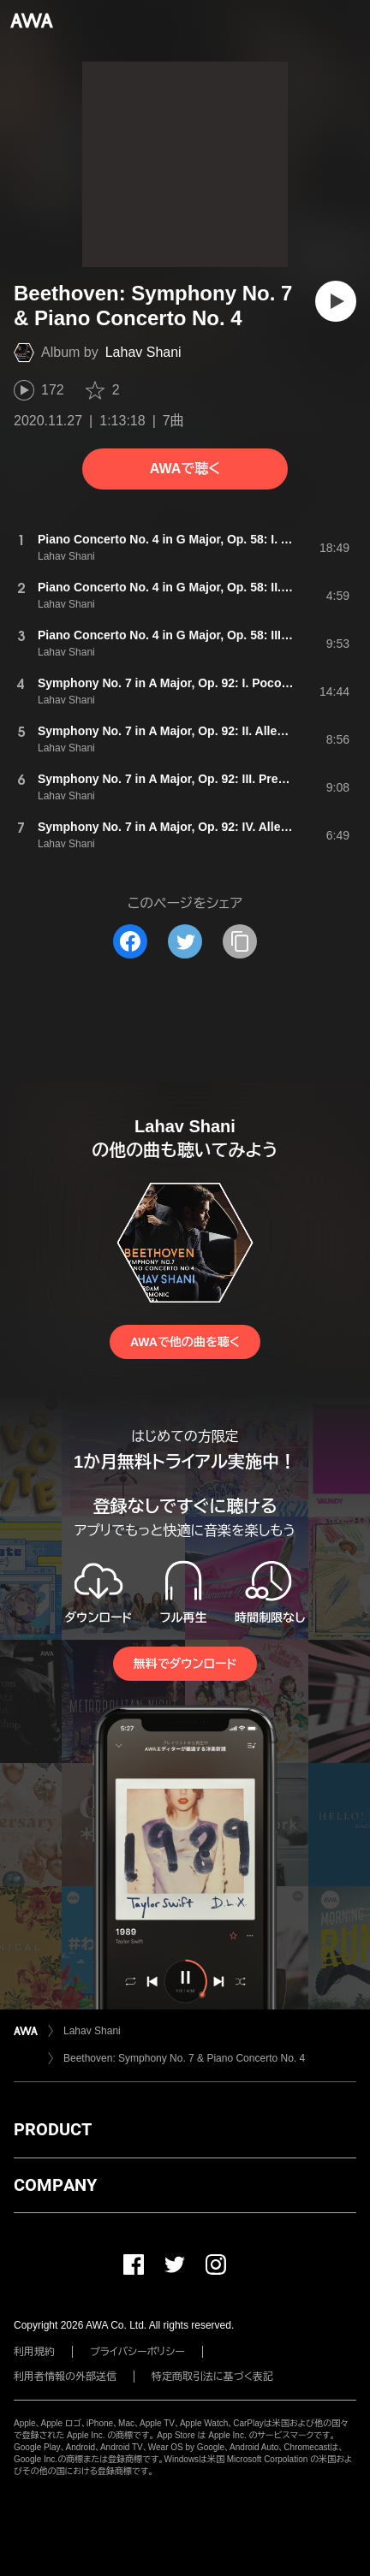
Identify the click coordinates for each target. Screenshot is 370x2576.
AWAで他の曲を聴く (185, 1342)
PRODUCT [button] (53, 2129)
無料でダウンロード (185, 1664)
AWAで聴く (185, 468)
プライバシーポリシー (137, 2352)
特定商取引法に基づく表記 (212, 2377)
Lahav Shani (143, 352)
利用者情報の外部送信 (65, 2377)
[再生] (335, 301)
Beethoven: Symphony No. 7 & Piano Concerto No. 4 (184, 2058)
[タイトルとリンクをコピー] (240, 941)
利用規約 (34, 2352)
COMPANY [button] (55, 2185)
